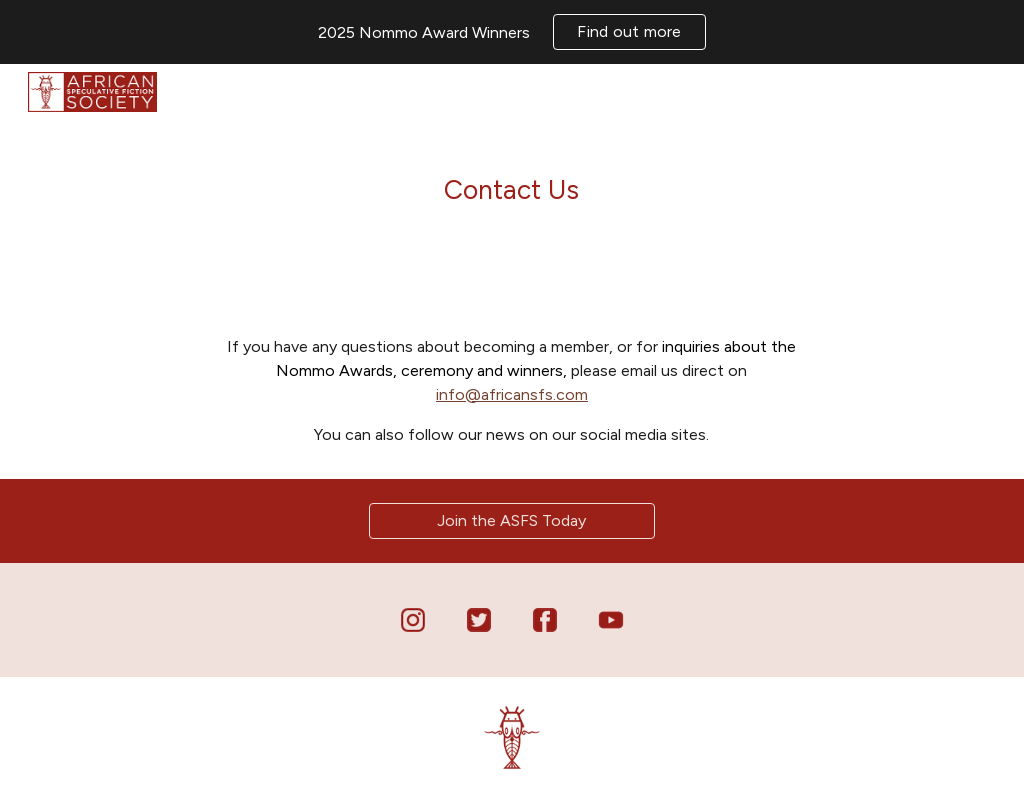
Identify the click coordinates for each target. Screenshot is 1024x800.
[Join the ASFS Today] (512, 520)
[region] (512, 32)
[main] (511, 183)
